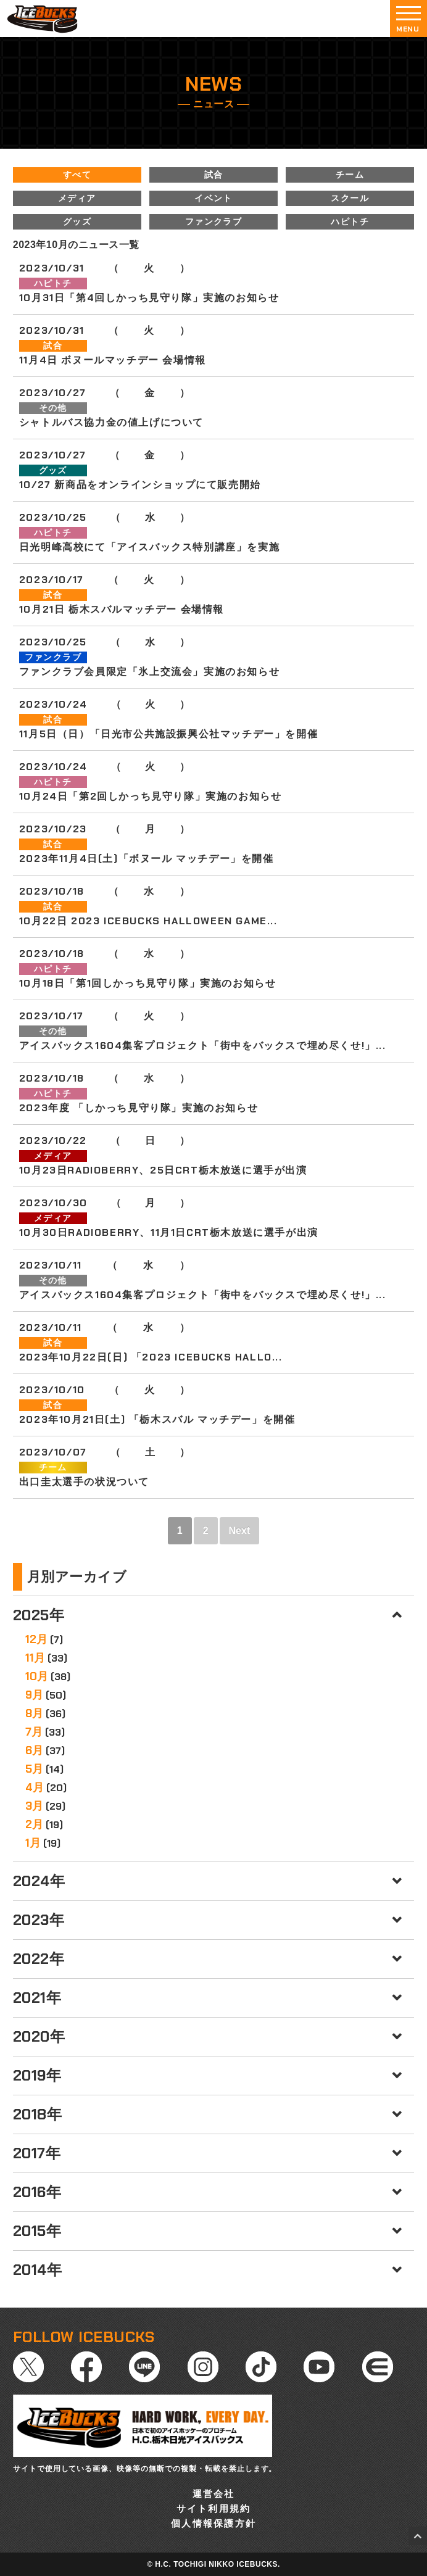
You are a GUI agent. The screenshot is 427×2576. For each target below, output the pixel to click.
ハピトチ (350, 221)
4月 (34, 1787)
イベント (213, 198)
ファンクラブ (213, 221)
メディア (77, 198)
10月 (36, 1676)
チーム (350, 175)
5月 (34, 1769)
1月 (33, 1843)
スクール (350, 198)
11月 (35, 1657)
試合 (213, 175)
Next (240, 1530)
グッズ (77, 221)
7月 (34, 1732)
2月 (34, 1824)
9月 (34, 1695)
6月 (34, 1750)
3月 (34, 1806)
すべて (77, 175)
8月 (34, 1713)
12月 (36, 1639)
